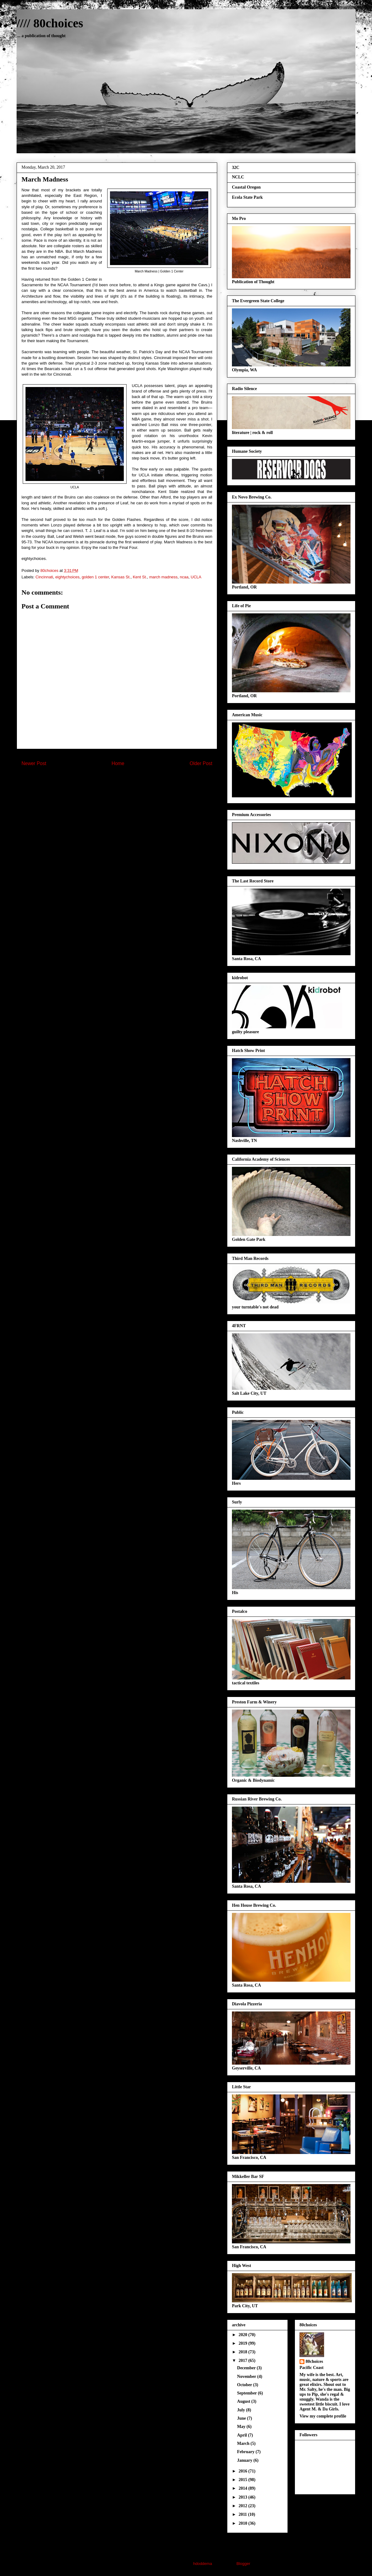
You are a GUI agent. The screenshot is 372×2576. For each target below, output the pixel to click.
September (247, 2393)
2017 (244, 2360)
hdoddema (202, 2563)
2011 (243, 2514)
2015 (244, 2479)
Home (118, 763)
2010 (244, 2523)
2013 (244, 2497)
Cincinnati (44, 577)
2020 (244, 2334)
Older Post (201, 763)
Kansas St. (121, 577)
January (245, 2460)
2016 (244, 2471)
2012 (244, 2506)
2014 (244, 2488)
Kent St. (140, 577)
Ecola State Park (247, 197)
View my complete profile (323, 2416)
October (245, 2385)
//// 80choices (50, 23)
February (246, 2451)
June (242, 2418)
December (247, 2368)
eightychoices (67, 577)
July (241, 2410)
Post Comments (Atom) (129, 783)
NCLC (238, 177)
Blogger (243, 2563)
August (244, 2401)
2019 (244, 2343)
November (247, 2376)
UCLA (196, 577)
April (242, 2435)
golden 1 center (95, 577)
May (242, 2426)
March (244, 2443)
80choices (314, 2361)
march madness (163, 577)
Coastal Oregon (246, 187)
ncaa (184, 577)
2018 (244, 2352)
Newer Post (34, 763)
